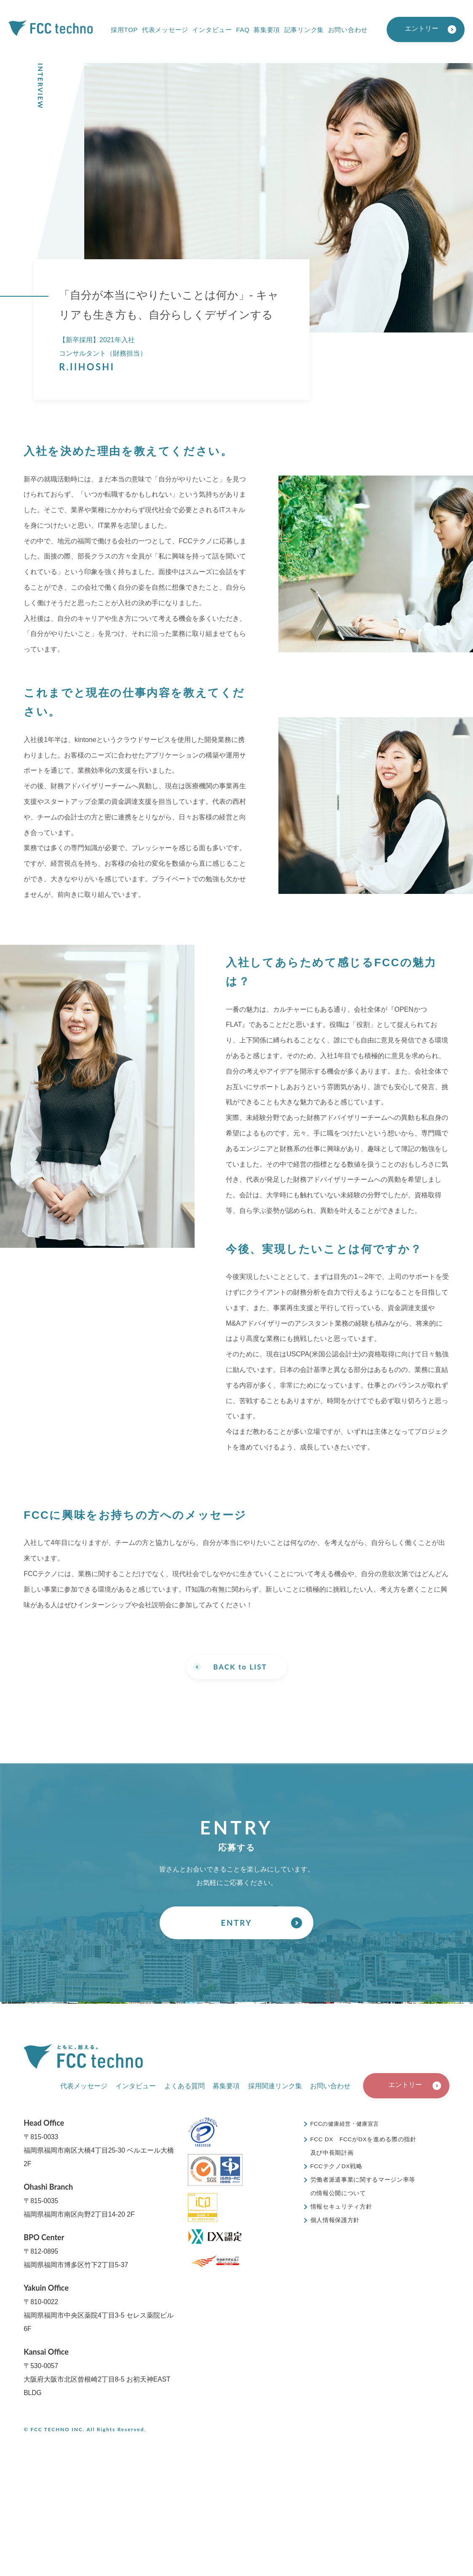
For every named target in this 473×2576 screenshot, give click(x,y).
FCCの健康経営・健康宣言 (347, 2124)
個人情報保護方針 (335, 2221)
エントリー (421, 28)
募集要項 (267, 29)
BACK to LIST (240, 1667)
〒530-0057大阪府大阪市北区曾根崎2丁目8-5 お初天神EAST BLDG (97, 2372)
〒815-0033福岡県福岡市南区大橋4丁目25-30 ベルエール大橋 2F (99, 2143)
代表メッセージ (165, 29)
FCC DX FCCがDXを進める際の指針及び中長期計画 (361, 2147)
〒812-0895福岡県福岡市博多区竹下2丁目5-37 (76, 2251)
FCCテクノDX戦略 (336, 2167)
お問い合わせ (348, 29)
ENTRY (236, 1924)
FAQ (242, 29)
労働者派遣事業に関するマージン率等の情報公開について (363, 2187)
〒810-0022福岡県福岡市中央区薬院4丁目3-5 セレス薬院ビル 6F (99, 2308)
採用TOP (124, 29)
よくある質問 (184, 2086)
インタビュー (212, 29)
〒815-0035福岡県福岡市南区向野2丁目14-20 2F (79, 2201)
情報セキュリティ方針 (341, 2207)
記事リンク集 (304, 29)
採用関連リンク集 (275, 2086)
